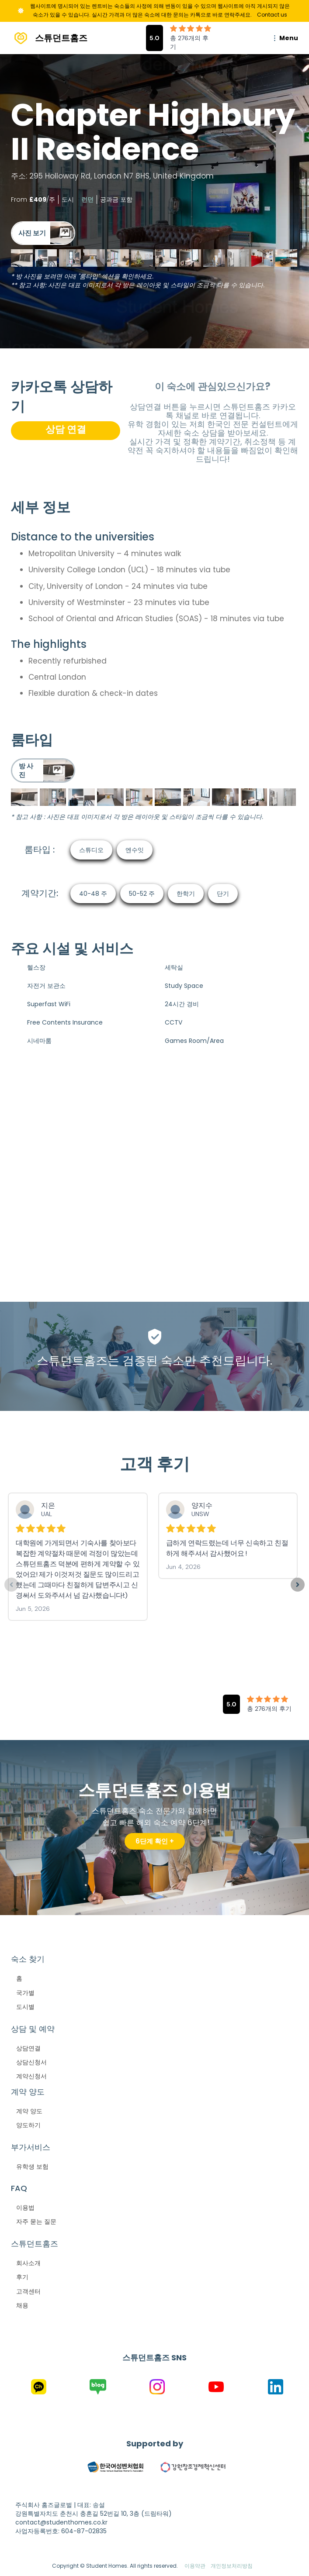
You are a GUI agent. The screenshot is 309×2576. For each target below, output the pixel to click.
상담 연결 (65, 429)
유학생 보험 (32, 2166)
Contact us (272, 14)
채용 (22, 2305)
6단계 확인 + (154, 1841)
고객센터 (28, 2291)
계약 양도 (29, 2111)
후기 (22, 2277)
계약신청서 (31, 2076)
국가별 (25, 1992)
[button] (284, 38)
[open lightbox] (43, 233)
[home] (49, 38)
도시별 (25, 2006)
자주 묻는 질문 (36, 2221)
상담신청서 (31, 2062)
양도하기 (28, 2125)
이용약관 (194, 2565)
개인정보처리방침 (232, 2565)
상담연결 (28, 2048)
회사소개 (28, 2263)
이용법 (25, 2207)
